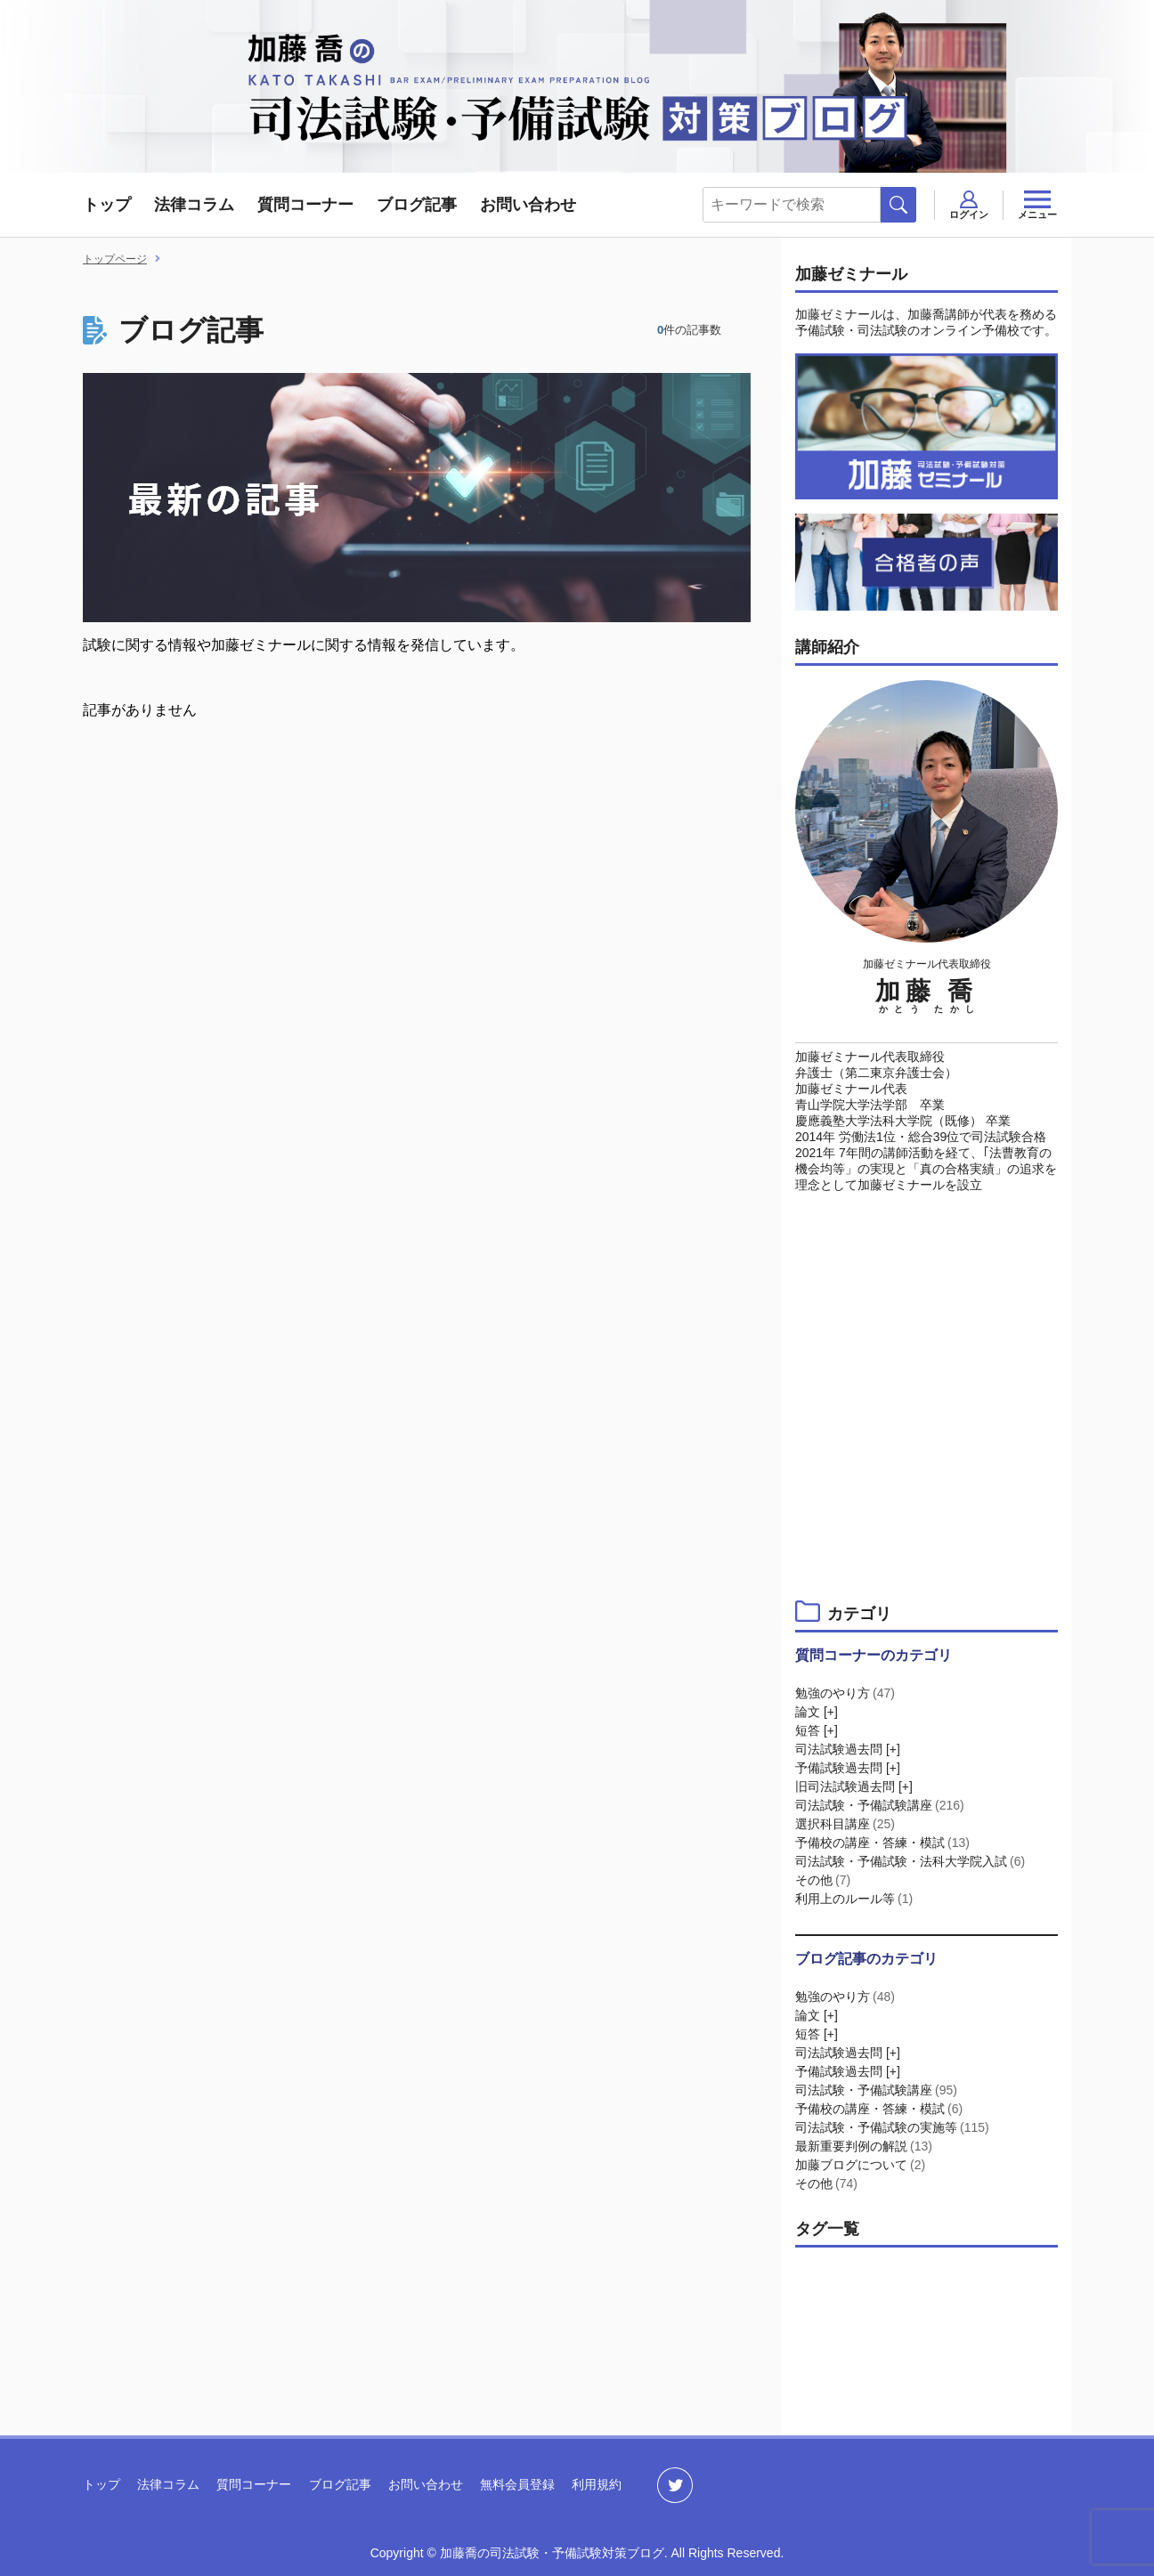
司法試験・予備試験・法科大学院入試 (911, 1861)
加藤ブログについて (861, 2165)
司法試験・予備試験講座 (881, 1805)
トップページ (115, 259)
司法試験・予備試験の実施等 (893, 2127)
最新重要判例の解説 (865, 2146)
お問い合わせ (528, 205)
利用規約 (597, 2484)
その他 (824, 1880)
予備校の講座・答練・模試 (883, 1842)
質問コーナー (305, 205)
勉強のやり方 (846, 1693)
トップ (107, 205)
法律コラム (194, 205)
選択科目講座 (846, 1824)
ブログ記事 (417, 205)
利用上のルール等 (855, 1898)
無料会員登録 (517, 2484)
